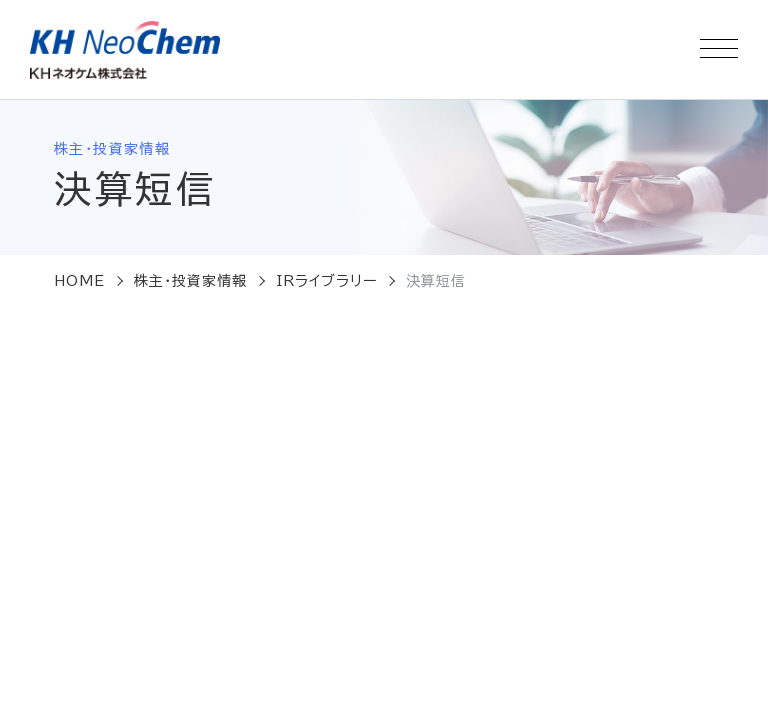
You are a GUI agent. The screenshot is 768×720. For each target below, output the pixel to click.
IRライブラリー (327, 281)
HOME (80, 281)
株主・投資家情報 (191, 281)
